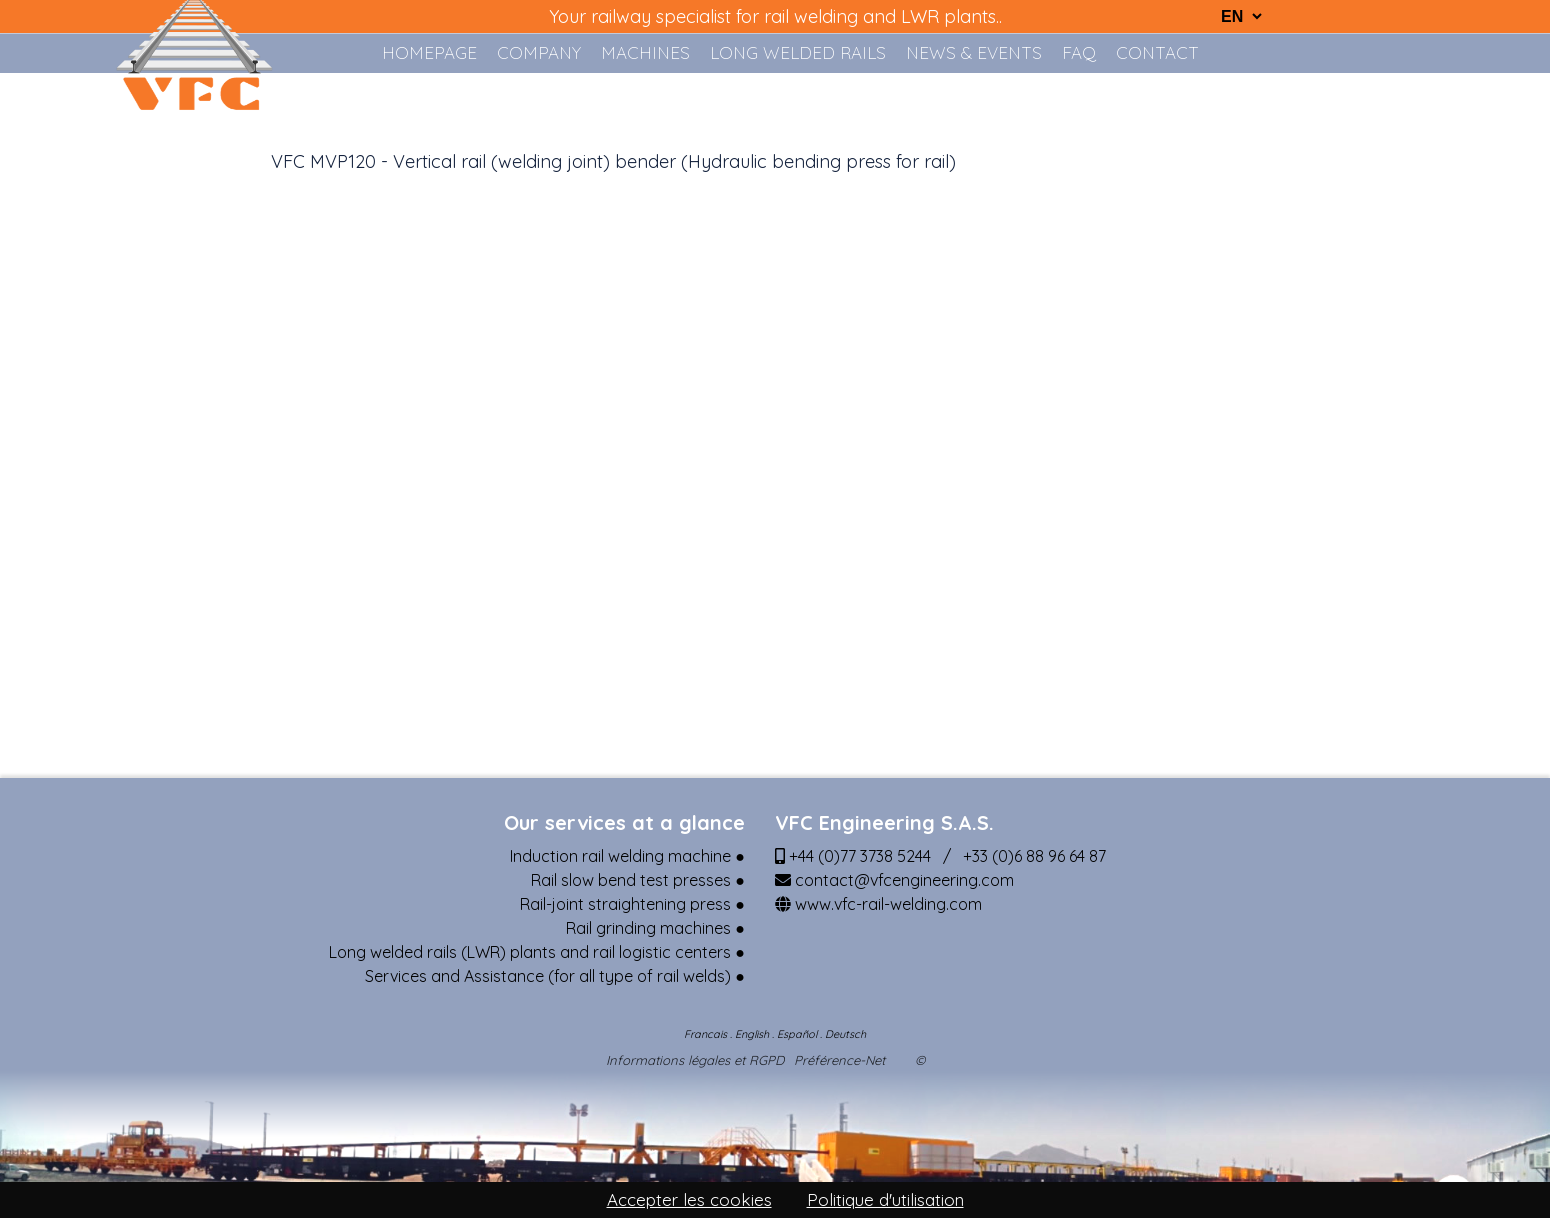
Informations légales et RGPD (695, 1060)
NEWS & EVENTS (974, 52)
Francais (705, 1034)
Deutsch (845, 1034)
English (752, 1034)
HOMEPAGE (429, 52)
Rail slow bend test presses (631, 880)
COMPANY (539, 52)
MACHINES (645, 52)
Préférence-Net (839, 1060)
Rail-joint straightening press (625, 904)
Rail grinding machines (648, 928)
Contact (1157, 52)
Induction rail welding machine (620, 856)
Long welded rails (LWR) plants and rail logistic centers (530, 952)
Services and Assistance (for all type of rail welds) (548, 976)
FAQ (1079, 52)
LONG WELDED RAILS (798, 52)
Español (797, 1034)
